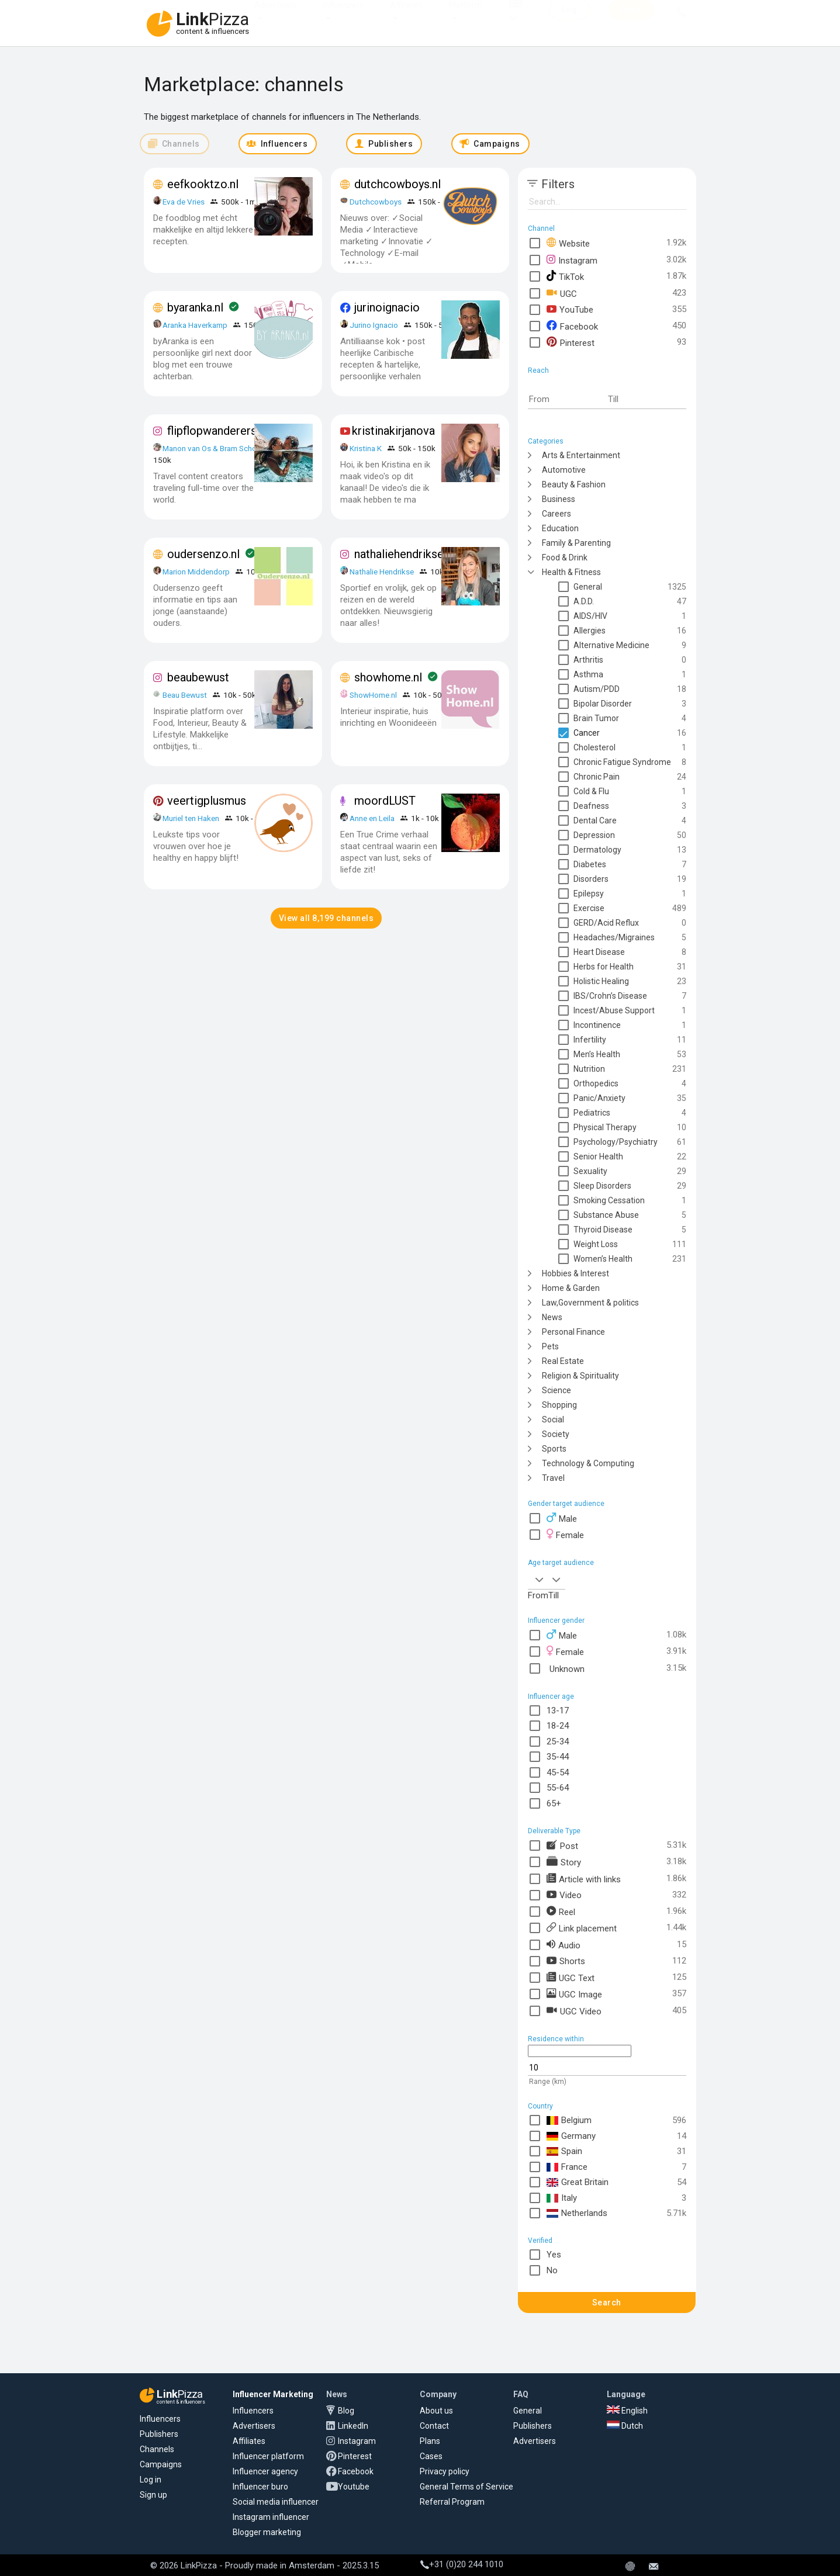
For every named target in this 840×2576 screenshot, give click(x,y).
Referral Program (452, 2501)
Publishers (159, 2434)
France (567, 2167)
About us (436, 2410)
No (552, 2270)
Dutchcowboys (376, 201)
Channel (541, 228)
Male (562, 1518)
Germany (571, 2136)
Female (565, 1534)
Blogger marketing (267, 2532)
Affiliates (406, 16)
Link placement (582, 1927)
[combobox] (538, 1579)
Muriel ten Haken (191, 818)
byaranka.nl (195, 307)
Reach (538, 370)
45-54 (558, 1772)
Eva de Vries (184, 201)
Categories (546, 441)
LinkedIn (353, 2425)
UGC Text (570, 1977)
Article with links (584, 1878)
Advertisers (275, 16)
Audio (563, 1944)
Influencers (343, 16)
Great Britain (578, 2182)
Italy (562, 2198)
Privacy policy (444, 2471)
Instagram (572, 259)
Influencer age (551, 1696)
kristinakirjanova (393, 431)
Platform (465, 16)
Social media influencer (276, 2501)
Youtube (353, 2486)
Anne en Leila (373, 818)
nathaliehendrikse (399, 554)
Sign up (153, 2494)
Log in (150, 2479)
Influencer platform (268, 2456)
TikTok (565, 276)
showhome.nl (388, 677)
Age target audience (561, 1563)
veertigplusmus (206, 801)
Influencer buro (260, 2486)
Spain (564, 2151)
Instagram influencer (271, 2517)
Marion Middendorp (196, 571)
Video (564, 1895)
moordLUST (385, 801)
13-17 (558, 1710)
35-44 (558, 1756)
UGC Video (574, 2010)
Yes (554, 2254)
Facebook (572, 326)
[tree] (607, 965)
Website (568, 243)
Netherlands (577, 2213)
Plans (430, 2441)
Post (562, 1845)
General (527, 2410)
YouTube (570, 309)
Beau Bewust (185, 695)
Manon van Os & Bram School (213, 448)
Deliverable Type (554, 1831)
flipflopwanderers (212, 431)
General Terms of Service (466, 2486)
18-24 (558, 1725)
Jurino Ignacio (374, 325)
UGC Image (574, 1993)
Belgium (569, 2120)
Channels (157, 2449)
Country (540, 2106)
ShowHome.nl (373, 695)
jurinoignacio (387, 307)
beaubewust (198, 677)
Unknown (566, 1668)
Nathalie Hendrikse (382, 571)
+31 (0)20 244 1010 (461, 2564)
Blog (346, 2410)
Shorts (566, 1961)
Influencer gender (556, 1620)
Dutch (625, 2425)
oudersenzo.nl (203, 554)
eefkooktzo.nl (202, 184)
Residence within (556, 2039)
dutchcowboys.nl (397, 184)
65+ (554, 1803)
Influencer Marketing (273, 2394)
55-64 (558, 1787)
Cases (431, 2456)
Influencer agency (265, 2471)
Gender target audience (566, 1504)
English (627, 2410)
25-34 (558, 1741)
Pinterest (570, 342)
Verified (540, 2240)
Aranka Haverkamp (195, 325)
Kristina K (366, 448)
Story (564, 1861)
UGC (562, 293)
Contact (434, 2425)
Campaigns (161, 2464)
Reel (561, 1911)
